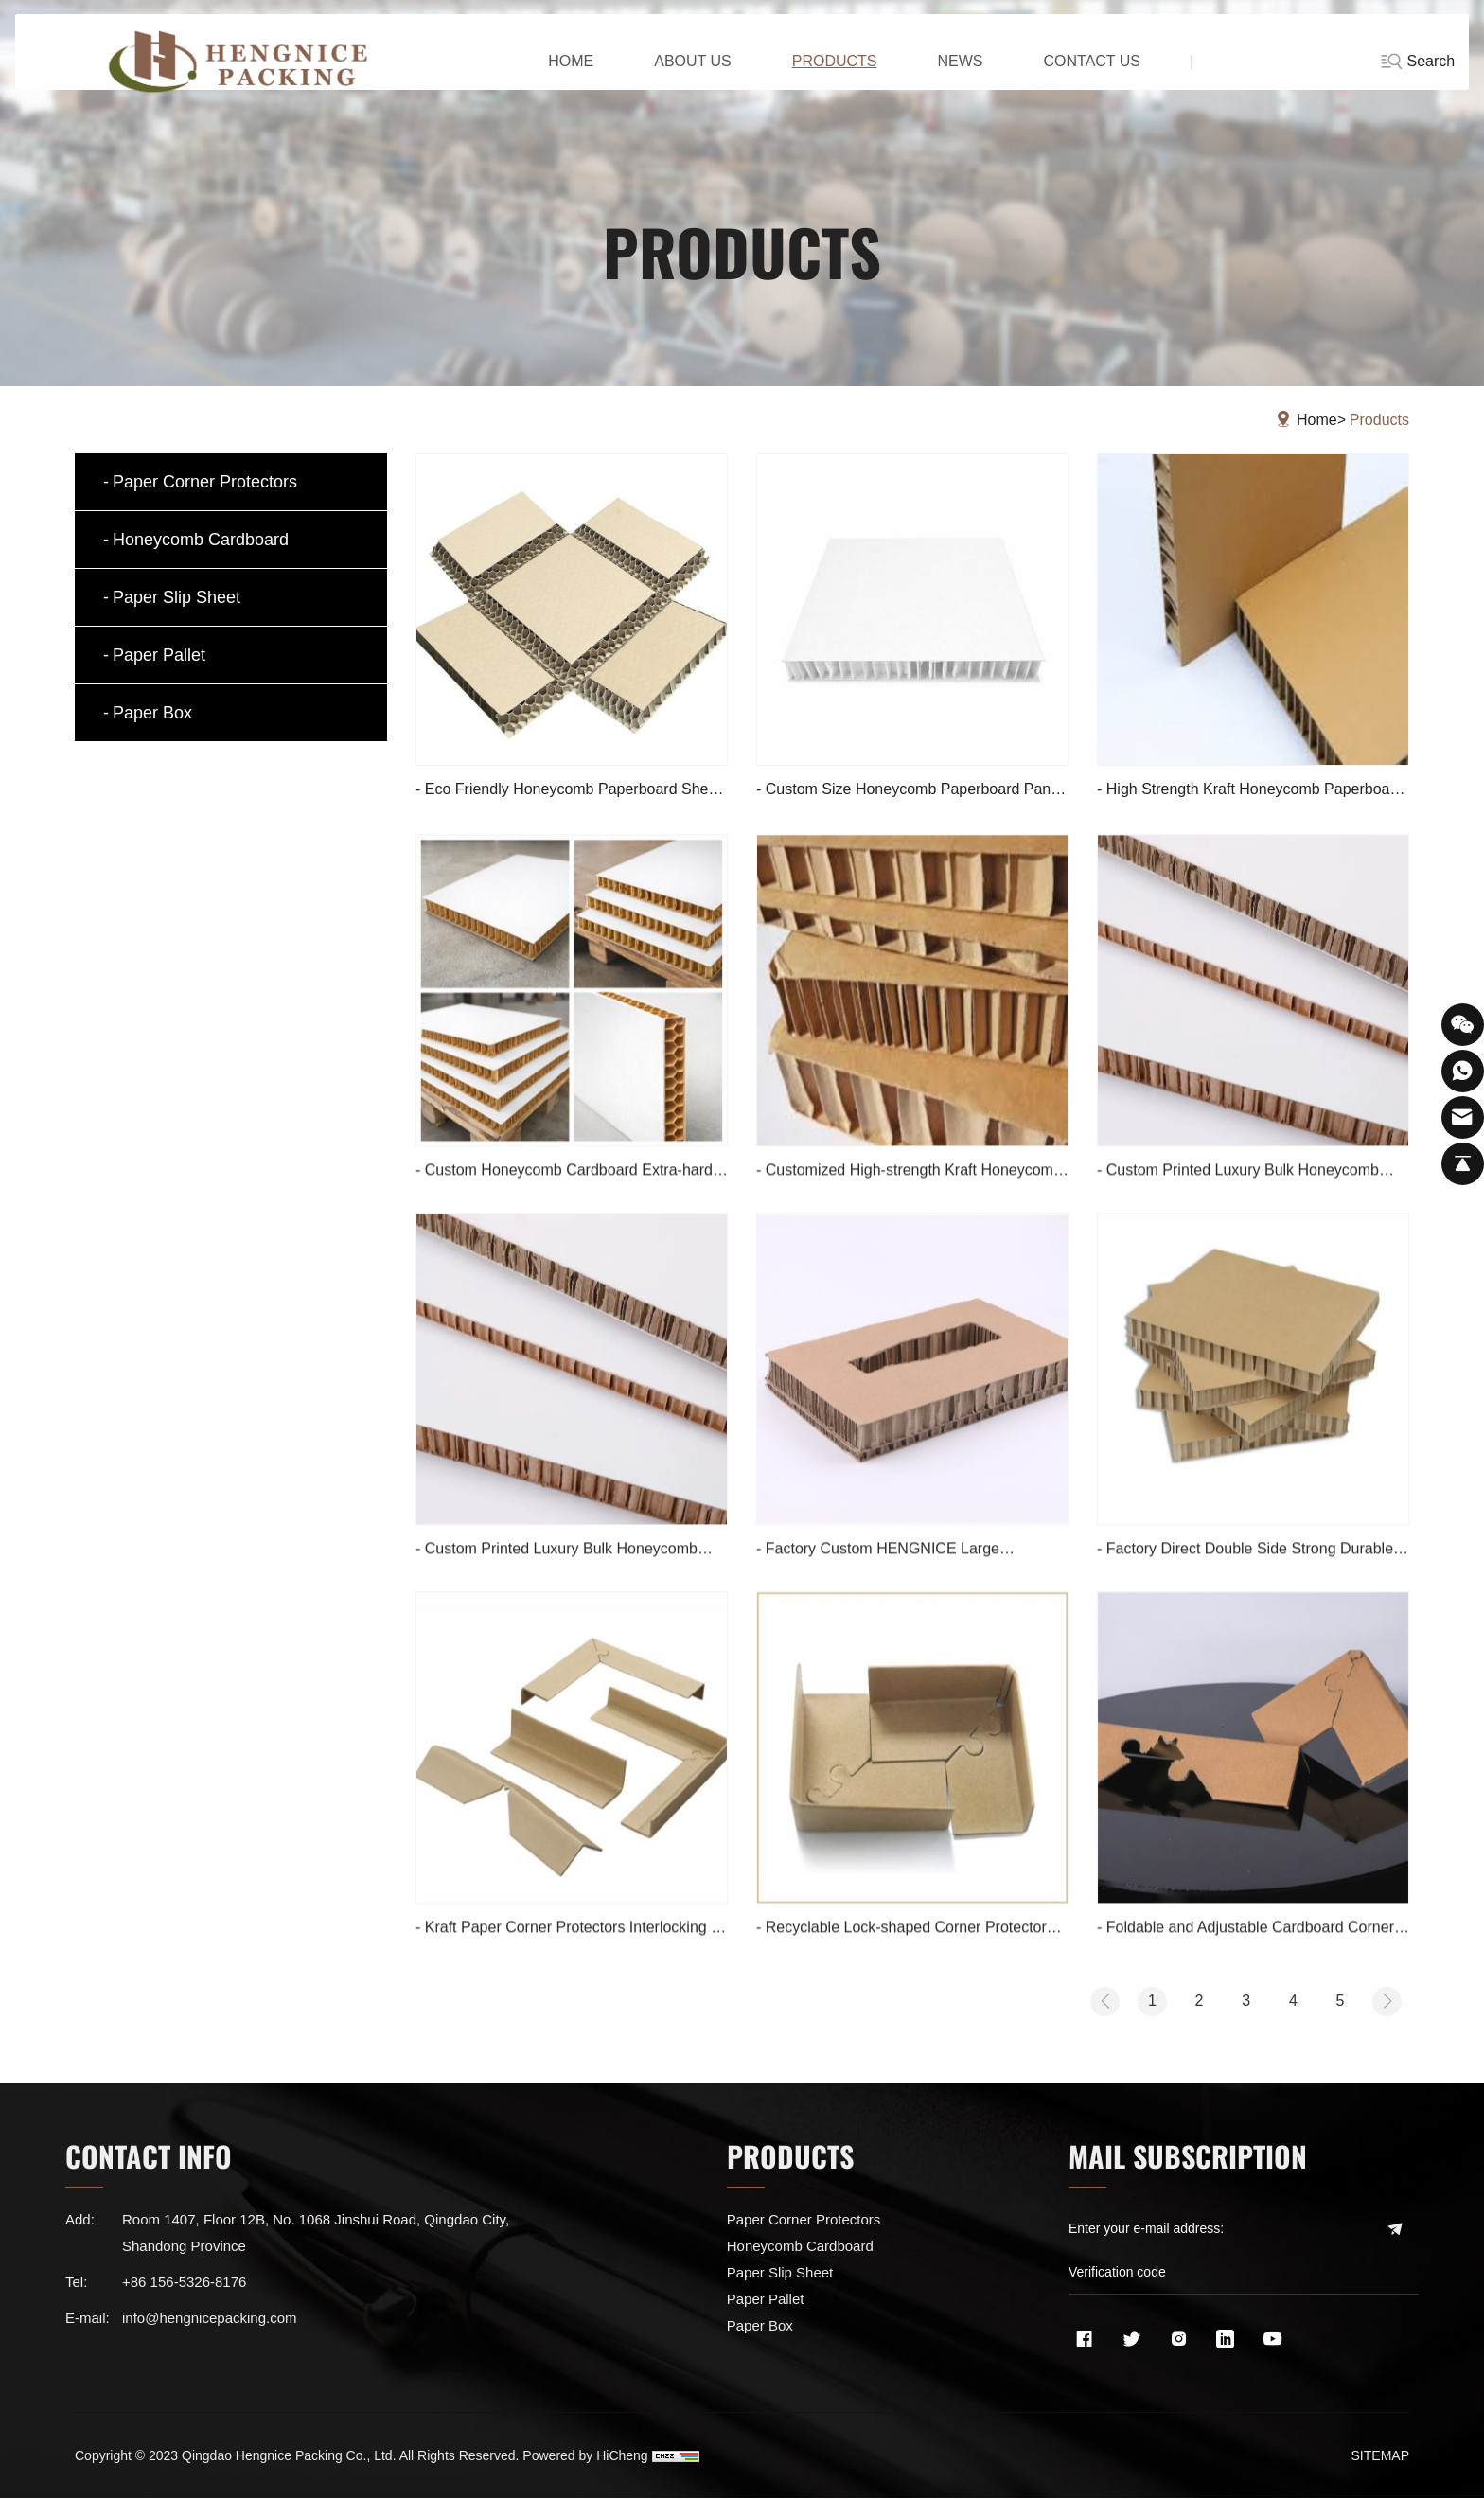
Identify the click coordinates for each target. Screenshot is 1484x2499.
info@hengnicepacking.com (209, 2322)
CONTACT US (1070, 75)
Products (1379, 420)
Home (1317, 420)
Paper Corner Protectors (205, 481)
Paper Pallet (159, 655)
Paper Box (152, 712)
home (549, 75)
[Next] (1385, 2004)
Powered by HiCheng (584, 2456)
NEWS (938, 75)
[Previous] (1073, 2004)
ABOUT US (671, 75)
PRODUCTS (812, 75)
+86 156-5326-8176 (184, 2286)
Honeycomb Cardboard (201, 539)
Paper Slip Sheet (176, 597)
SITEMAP (1380, 2456)
